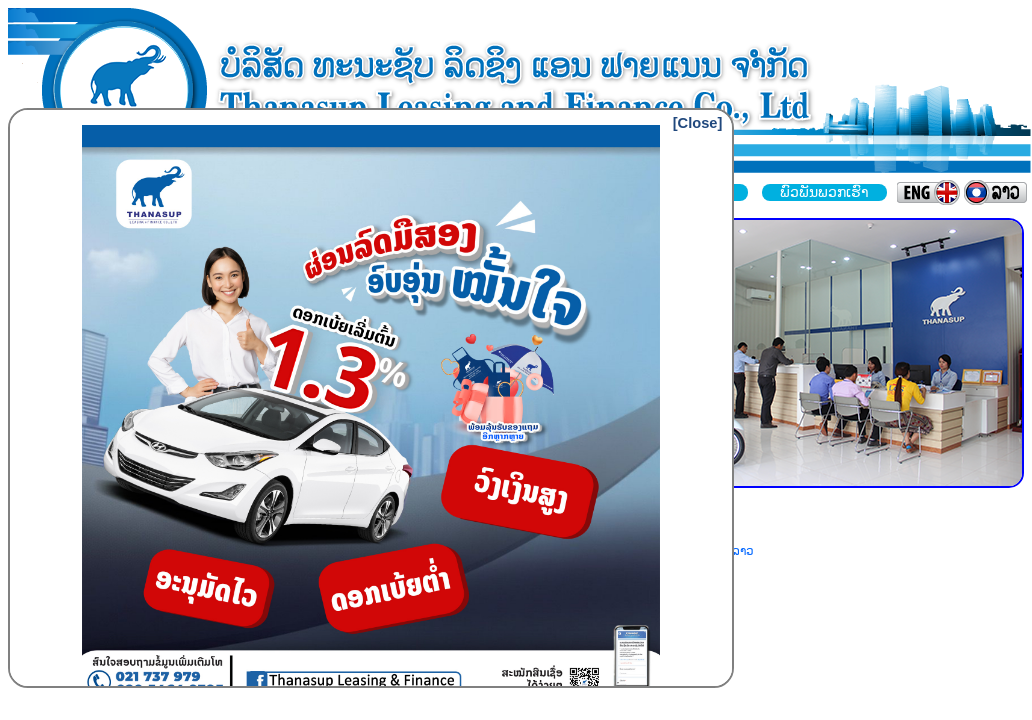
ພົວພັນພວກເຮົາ (824, 192)
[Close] (698, 123)
